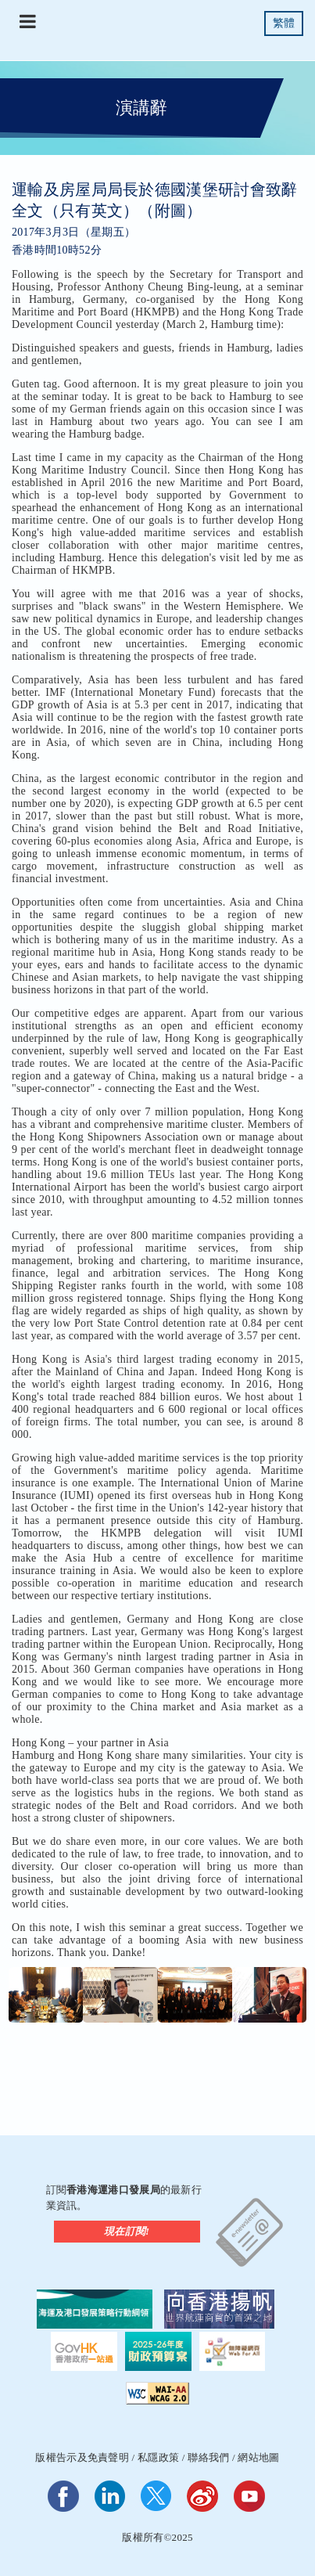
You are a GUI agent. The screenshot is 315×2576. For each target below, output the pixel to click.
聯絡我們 (208, 2457)
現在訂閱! (127, 2231)
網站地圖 (258, 2457)
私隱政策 (158, 2457)
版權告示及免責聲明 (82, 2457)
